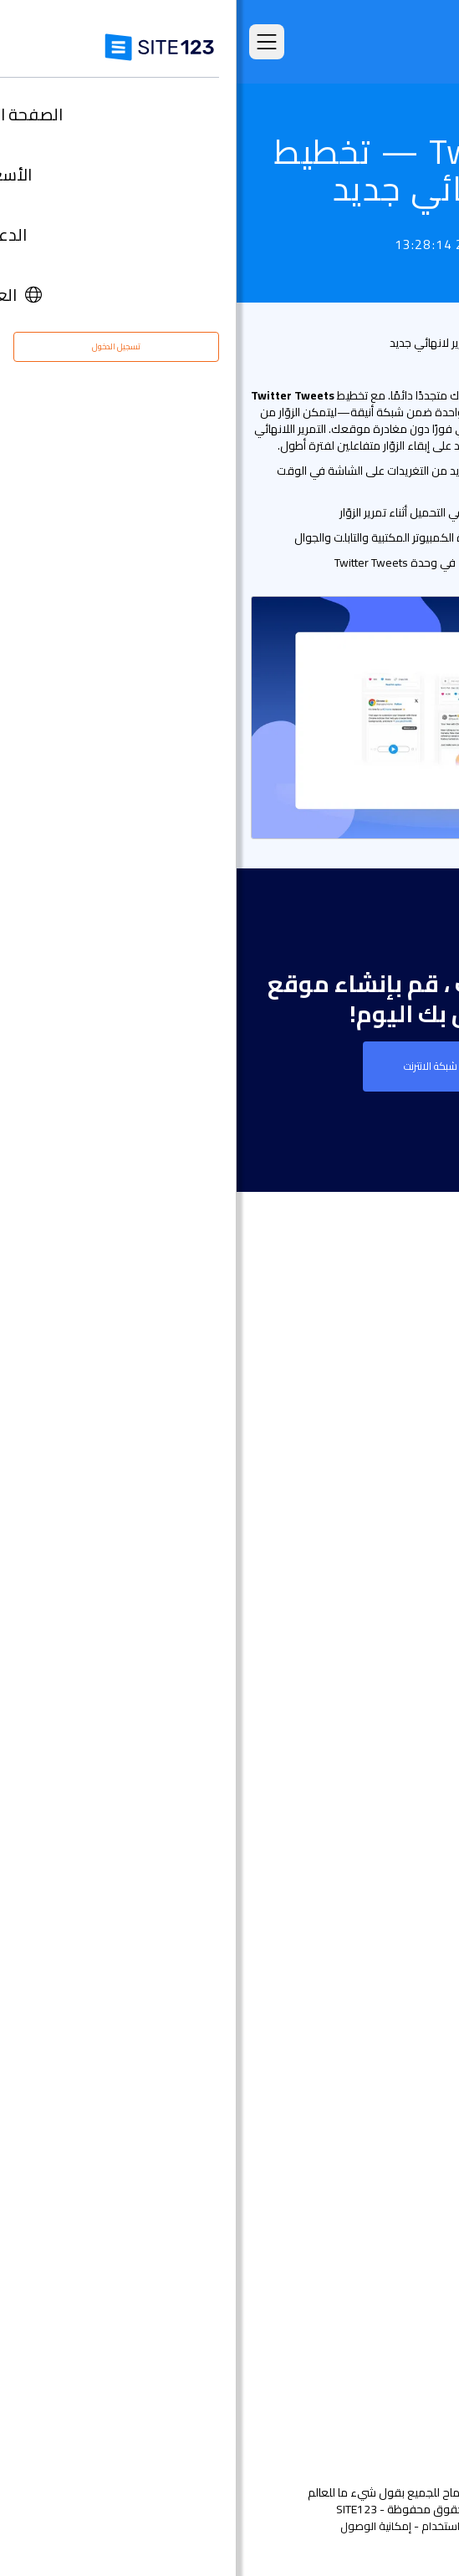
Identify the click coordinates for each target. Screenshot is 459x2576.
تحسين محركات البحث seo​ (361, 2177)
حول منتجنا (399, 2236)
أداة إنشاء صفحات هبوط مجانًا (349, 1751)
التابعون (405, 2336)
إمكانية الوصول (139, 2526)
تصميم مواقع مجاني (372, 2152)
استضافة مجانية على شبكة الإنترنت (339, 2127)
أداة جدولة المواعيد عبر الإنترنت (349, 2102)
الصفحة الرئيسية (385, 1440)
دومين (408, 1725)
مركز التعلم (398, 2286)
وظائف (384, 2311)
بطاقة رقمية (394, 1951)
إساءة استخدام (219, 2526)
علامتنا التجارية (389, 2387)
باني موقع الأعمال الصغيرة (355, 1926)
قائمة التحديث (416, 343)
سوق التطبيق (369, 1590)
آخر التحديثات (395, 1615)
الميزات (408, 1490)
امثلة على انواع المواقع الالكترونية (339, 1540)
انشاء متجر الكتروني (376, 1700)
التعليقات (402, 1515)
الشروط (338, 2526)
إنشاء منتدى (394, 2026)
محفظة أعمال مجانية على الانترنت (341, 1901)
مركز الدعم (398, 2261)
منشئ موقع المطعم (371, 2076)
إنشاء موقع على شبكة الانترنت (229, 1066)
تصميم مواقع (390, 1675)
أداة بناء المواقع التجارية (364, 1776)
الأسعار (408, 1465)
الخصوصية (288, 2526)
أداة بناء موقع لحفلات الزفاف (350, 1876)
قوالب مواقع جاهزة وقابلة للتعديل (336, 1565)
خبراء (413, 2361)
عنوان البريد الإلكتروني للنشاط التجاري (332, 1976)
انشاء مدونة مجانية (376, 2001)
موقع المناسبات (384, 1826)
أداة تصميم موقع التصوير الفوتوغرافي (328, 1801)
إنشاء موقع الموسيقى (365, 1851)
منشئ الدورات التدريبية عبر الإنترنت (342, 2051)
